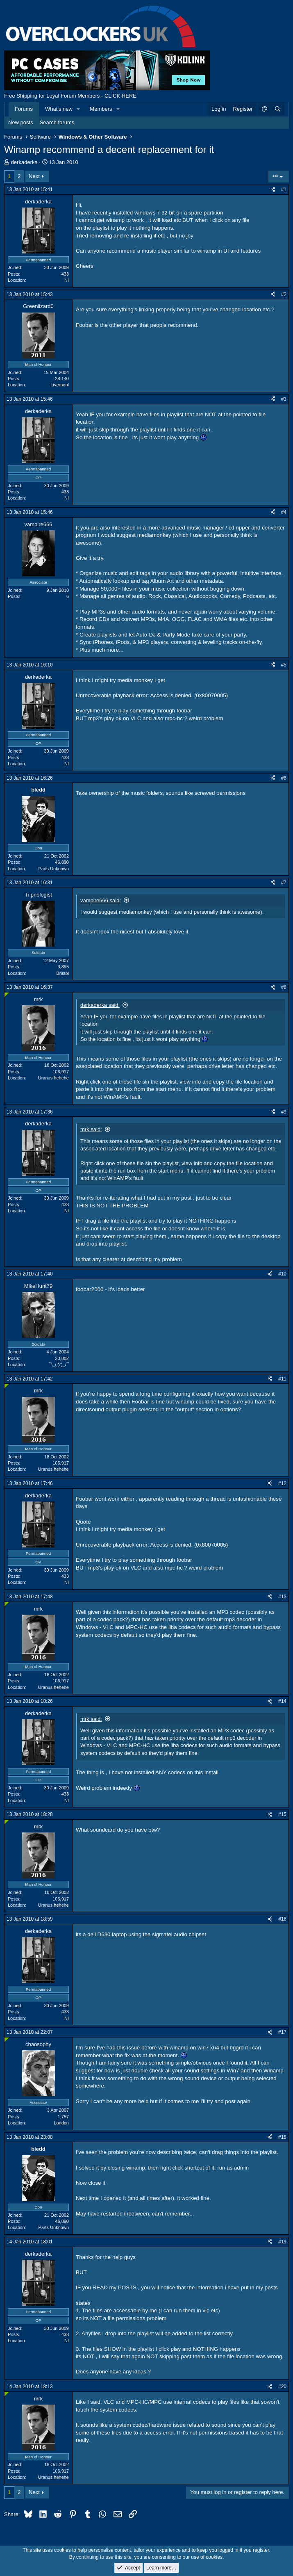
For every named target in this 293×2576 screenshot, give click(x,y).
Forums (24, 109)
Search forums (57, 122)
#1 (283, 189)
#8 (283, 987)
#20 (282, 2386)
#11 (282, 1379)
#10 (282, 1274)
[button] (78, 109)
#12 (282, 1483)
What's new (59, 109)
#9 (283, 1112)
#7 (283, 882)
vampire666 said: (100, 900)
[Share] (273, 189)
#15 (282, 1814)
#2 (283, 294)
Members (101, 109)
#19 (282, 2242)
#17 (282, 2032)
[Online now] (7, 995)
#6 (283, 778)
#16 (282, 1919)
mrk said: (91, 1129)
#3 (283, 399)
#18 (282, 2137)
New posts (20, 122)
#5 (283, 665)
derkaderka (24, 162)
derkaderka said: (100, 1005)
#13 (282, 1596)
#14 (282, 1701)
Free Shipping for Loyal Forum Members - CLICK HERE (70, 96)
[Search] (277, 109)
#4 (283, 512)
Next (34, 176)
